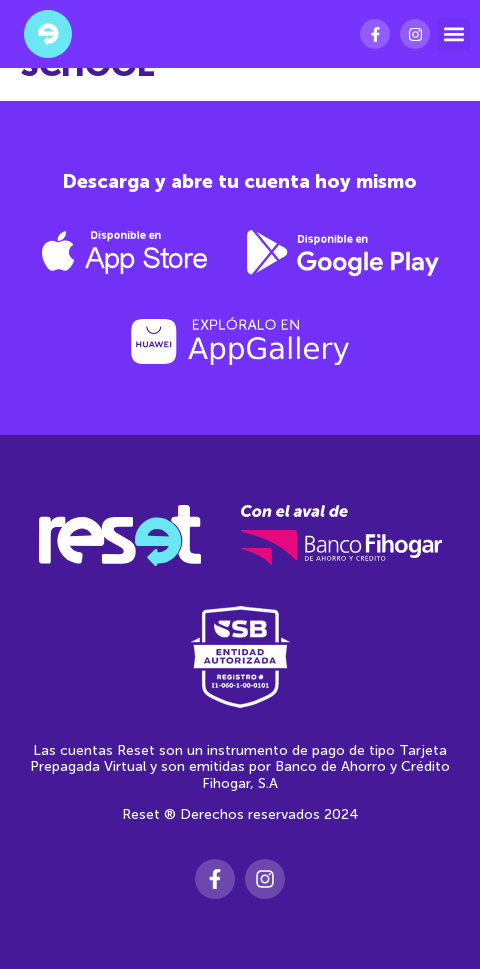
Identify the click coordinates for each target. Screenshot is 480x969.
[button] (453, 34)
